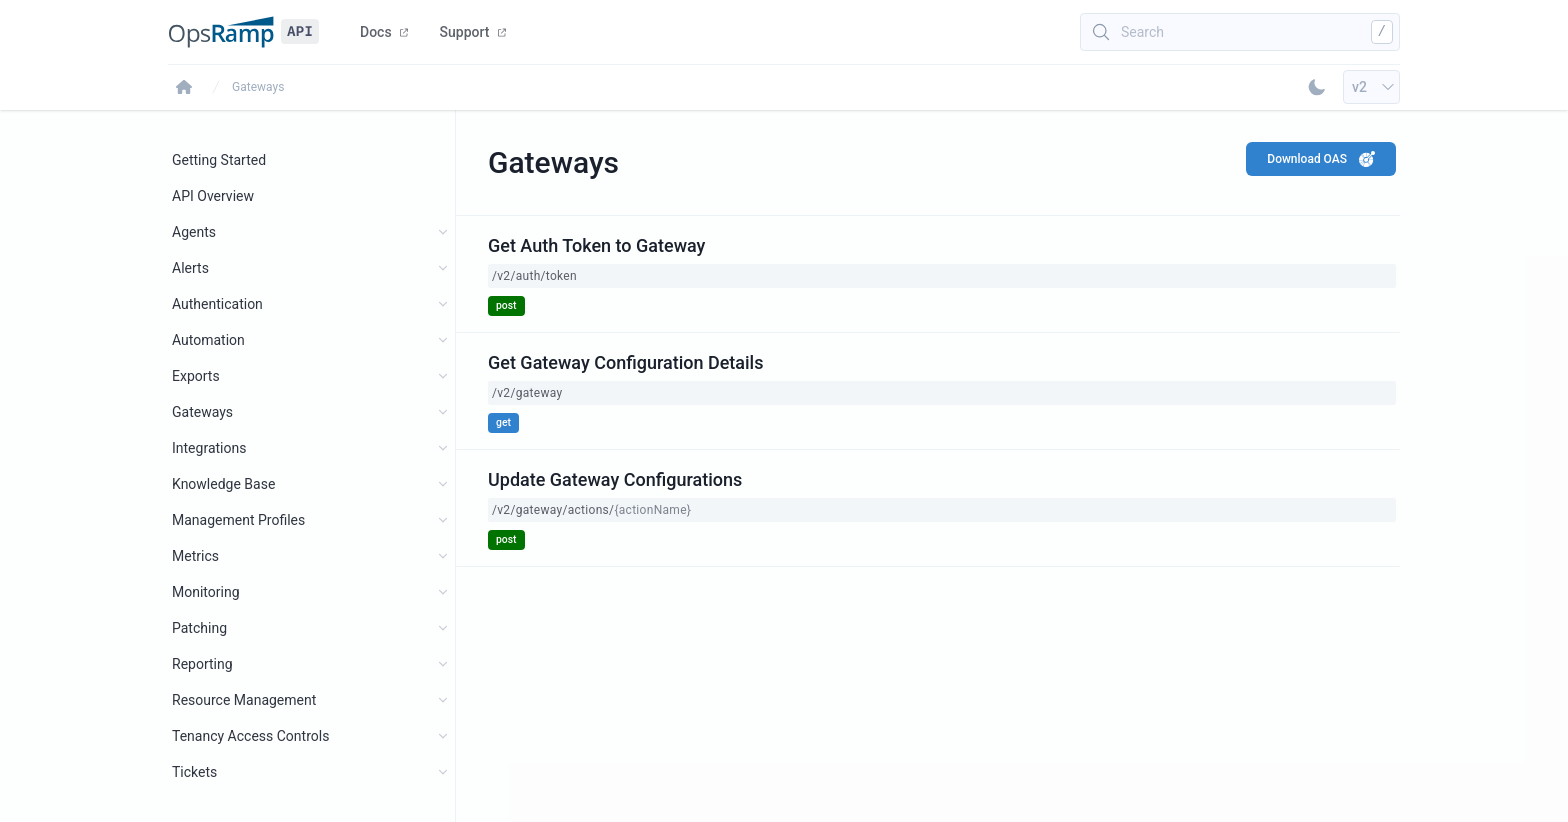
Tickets (194, 772)
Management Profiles (238, 520)
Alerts (190, 268)
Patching (199, 628)
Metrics (195, 556)
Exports (196, 376)
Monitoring (206, 592)
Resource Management (244, 700)
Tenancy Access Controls (250, 736)
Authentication (217, 304)
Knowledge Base (223, 484)
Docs (384, 32)
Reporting (202, 664)
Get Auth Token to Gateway (596, 245)
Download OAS (1321, 159)
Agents (194, 232)
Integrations (209, 448)
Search (1142, 32)
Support (473, 32)
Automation (208, 340)
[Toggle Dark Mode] (1317, 87)
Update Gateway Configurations (615, 479)
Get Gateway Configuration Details (625, 362)
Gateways (258, 87)
